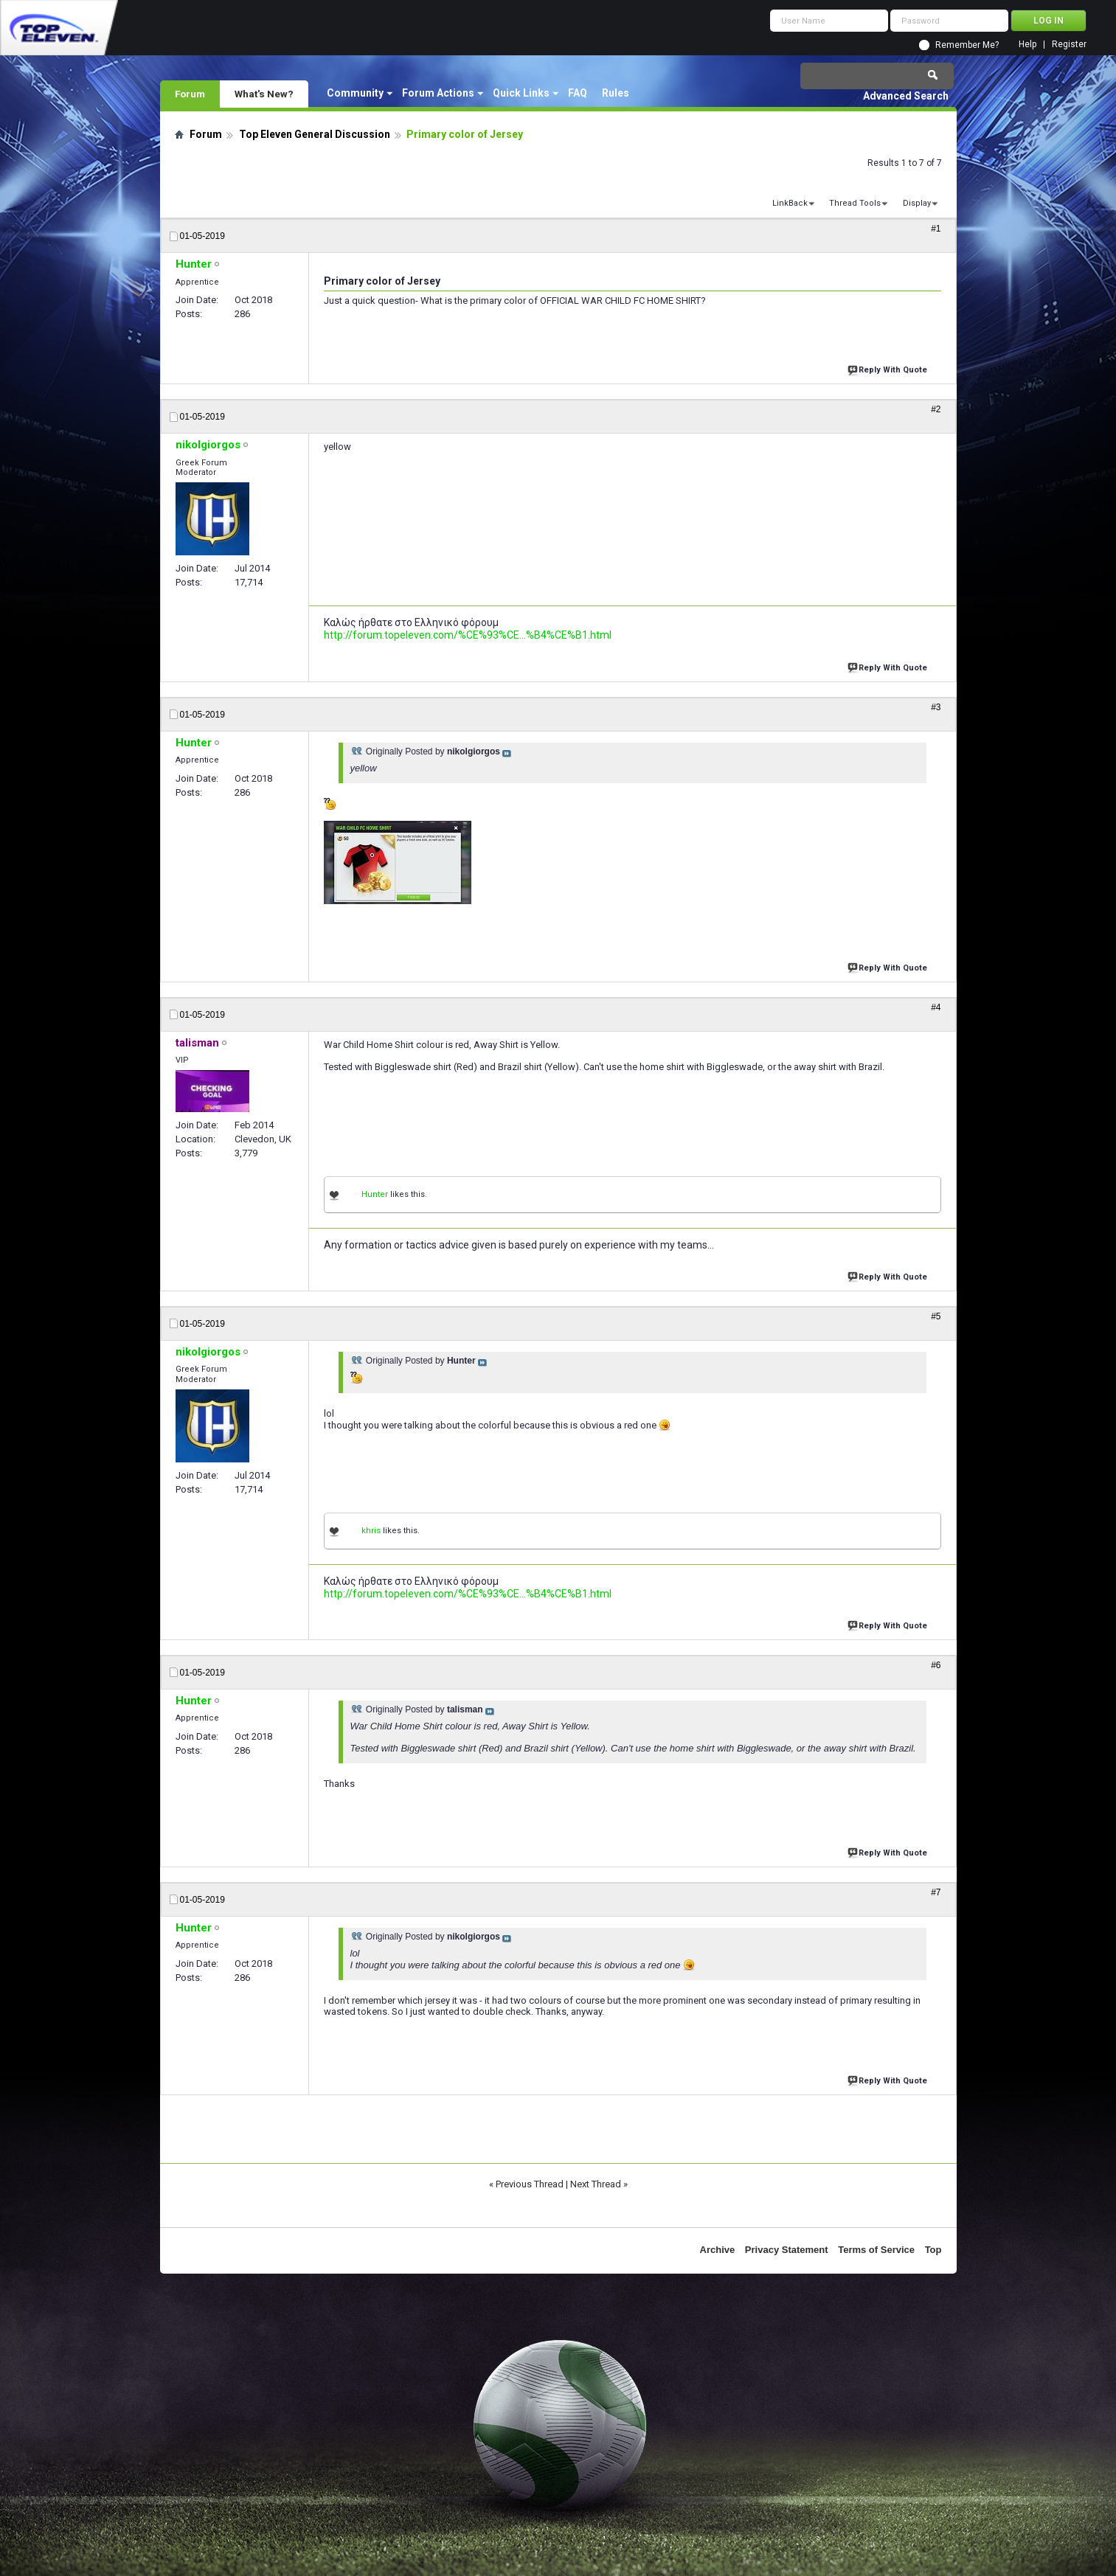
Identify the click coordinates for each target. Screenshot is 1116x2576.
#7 (935, 1892)
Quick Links (521, 93)
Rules (615, 93)
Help (1027, 45)
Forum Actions (438, 93)
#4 (935, 1007)
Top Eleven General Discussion (314, 134)
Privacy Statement (786, 2249)
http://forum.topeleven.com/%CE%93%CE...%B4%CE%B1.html (467, 635)
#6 (935, 1665)
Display (917, 203)
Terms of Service (876, 2249)
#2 (935, 409)
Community (355, 93)
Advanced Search (906, 96)
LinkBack (790, 203)
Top (933, 2249)
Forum (190, 94)
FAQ (577, 93)
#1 (935, 228)
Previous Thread (530, 2184)
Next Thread (595, 2184)
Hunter (374, 1194)
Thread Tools (855, 203)
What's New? (264, 94)
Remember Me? (967, 45)
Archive (717, 2249)
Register (1069, 45)
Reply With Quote (888, 368)
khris (371, 1530)
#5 (935, 1316)
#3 (935, 707)
